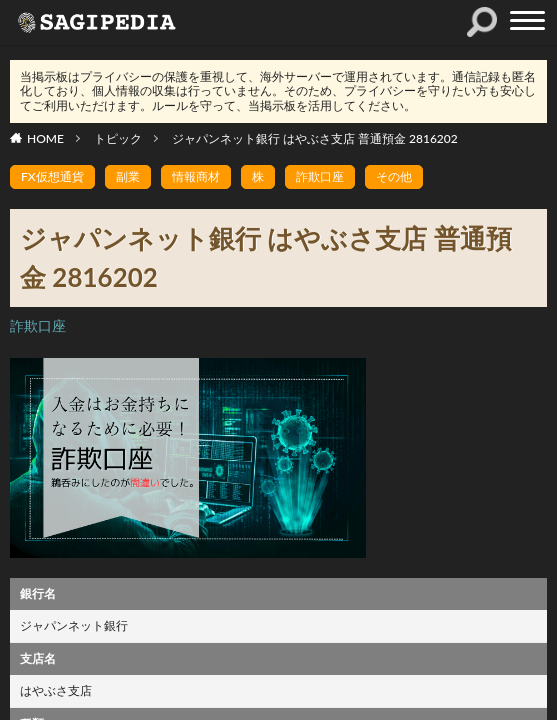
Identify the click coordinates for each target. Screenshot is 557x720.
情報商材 (196, 176)
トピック (118, 138)
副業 (128, 176)
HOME (45, 138)
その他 (394, 176)
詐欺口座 (320, 176)
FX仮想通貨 (52, 176)
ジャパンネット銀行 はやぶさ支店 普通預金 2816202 (315, 138)
